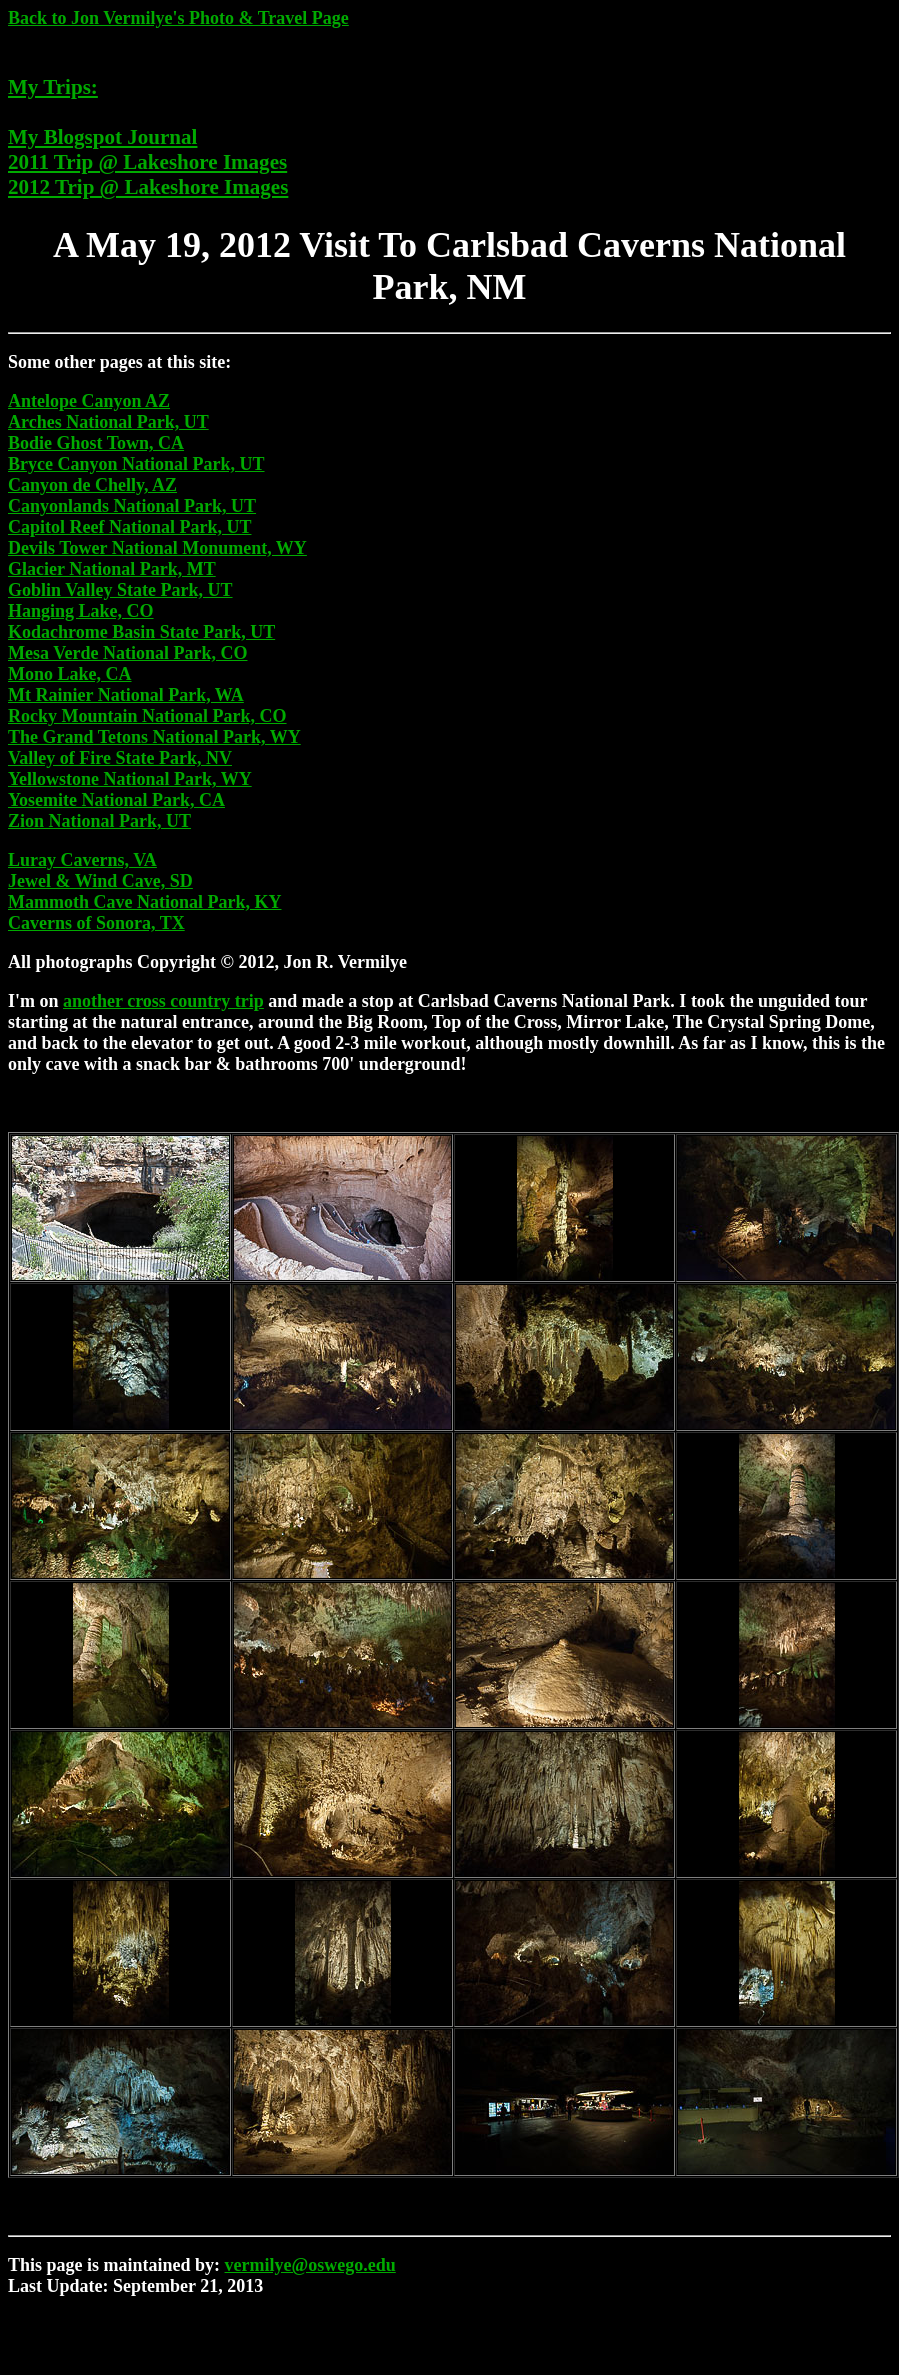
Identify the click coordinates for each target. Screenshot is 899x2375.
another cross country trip (163, 1001)
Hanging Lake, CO (81, 611)
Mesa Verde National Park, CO (127, 653)
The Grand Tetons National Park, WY (154, 737)
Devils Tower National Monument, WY (157, 548)
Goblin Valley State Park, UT (120, 590)
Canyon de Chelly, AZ (92, 485)
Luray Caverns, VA (82, 860)
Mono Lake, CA (70, 674)
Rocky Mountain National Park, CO (147, 716)
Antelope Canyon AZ (89, 401)
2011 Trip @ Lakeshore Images (147, 162)
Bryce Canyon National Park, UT (136, 464)
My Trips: (53, 87)
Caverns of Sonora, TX (96, 923)
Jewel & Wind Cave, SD (100, 881)
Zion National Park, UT (99, 821)
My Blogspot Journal (102, 137)
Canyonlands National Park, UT (132, 506)
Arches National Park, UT (108, 422)
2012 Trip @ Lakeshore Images (148, 187)
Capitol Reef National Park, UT (129, 527)
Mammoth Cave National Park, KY (144, 902)
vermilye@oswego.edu (310, 2265)
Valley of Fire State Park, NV (120, 758)
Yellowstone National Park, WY (130, 779)
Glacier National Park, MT (112, 569)
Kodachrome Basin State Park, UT (141, 632)
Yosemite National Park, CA (116, 800)
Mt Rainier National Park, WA (126, 695)
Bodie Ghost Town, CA (96, 443)
